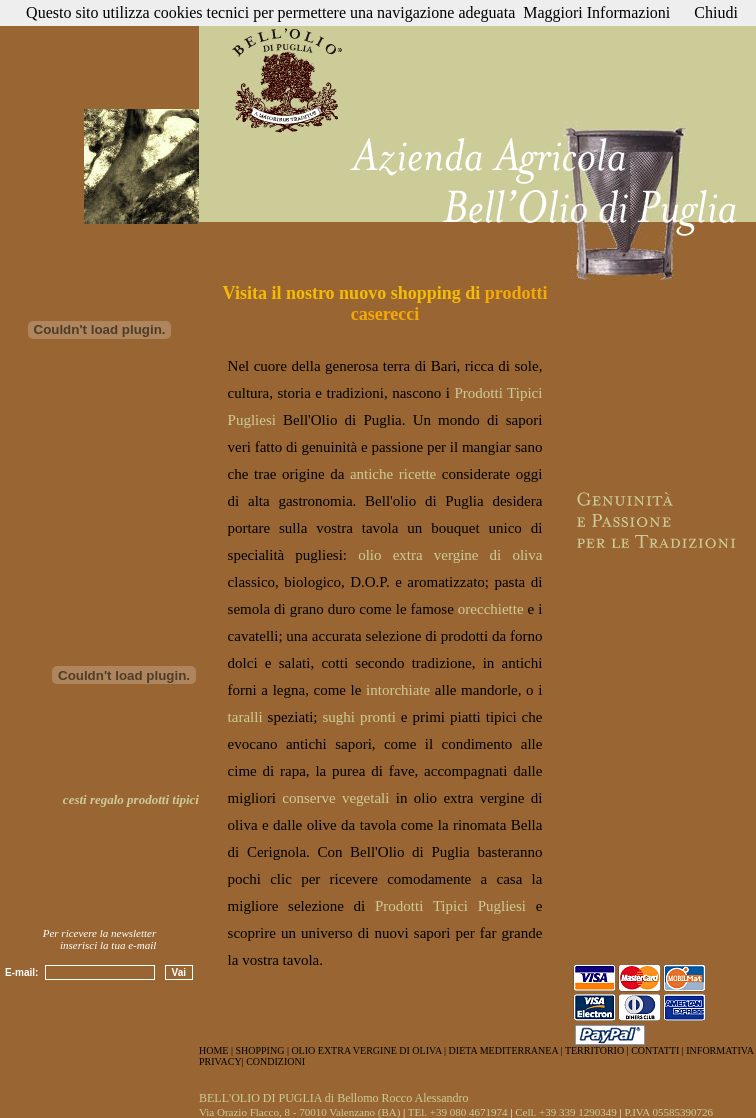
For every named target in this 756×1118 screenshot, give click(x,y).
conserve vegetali (335, 798)
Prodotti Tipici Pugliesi (450, 906)
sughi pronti (359, 717)
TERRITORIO (594, 1050)
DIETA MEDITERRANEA (505, 1050)
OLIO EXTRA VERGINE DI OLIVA (366, 1050)
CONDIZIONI (275, 1061)
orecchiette (491, 609)
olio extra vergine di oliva (450, 555)
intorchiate (398, 690)
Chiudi (716, 12)
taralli (245, 717)
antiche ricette (393, 474)
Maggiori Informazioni (596, 12)
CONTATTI (655, 1050)
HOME (213, 1050)
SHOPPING (259, 1050)
